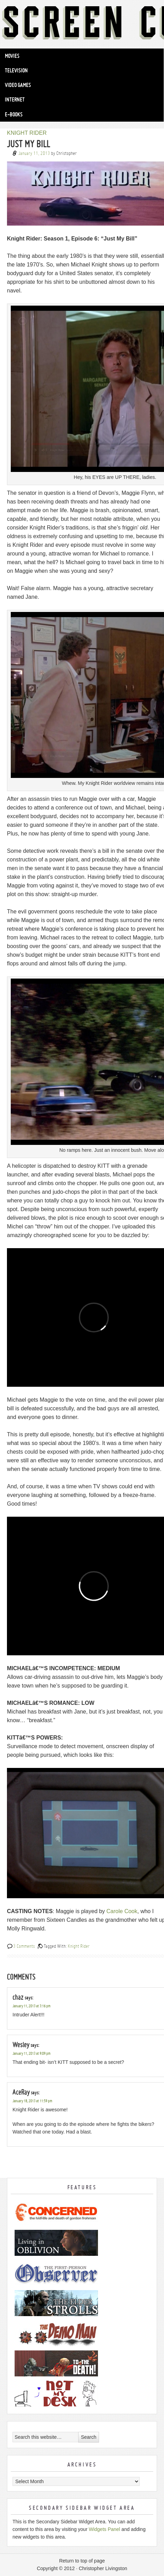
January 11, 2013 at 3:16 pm (31, 2006)
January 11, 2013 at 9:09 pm (31, 2053)
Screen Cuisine (82, 24)
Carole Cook (121, 1911)
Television (16, 70)
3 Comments (24, 1946)
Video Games (18, 84)
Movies (12, 55)
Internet (15, 99)
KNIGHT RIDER (27, 133)
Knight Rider (79, 1946)
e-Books (14, 114)
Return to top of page (82, 2561)
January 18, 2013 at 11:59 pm (32, 2101)
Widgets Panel (104, 2529)
